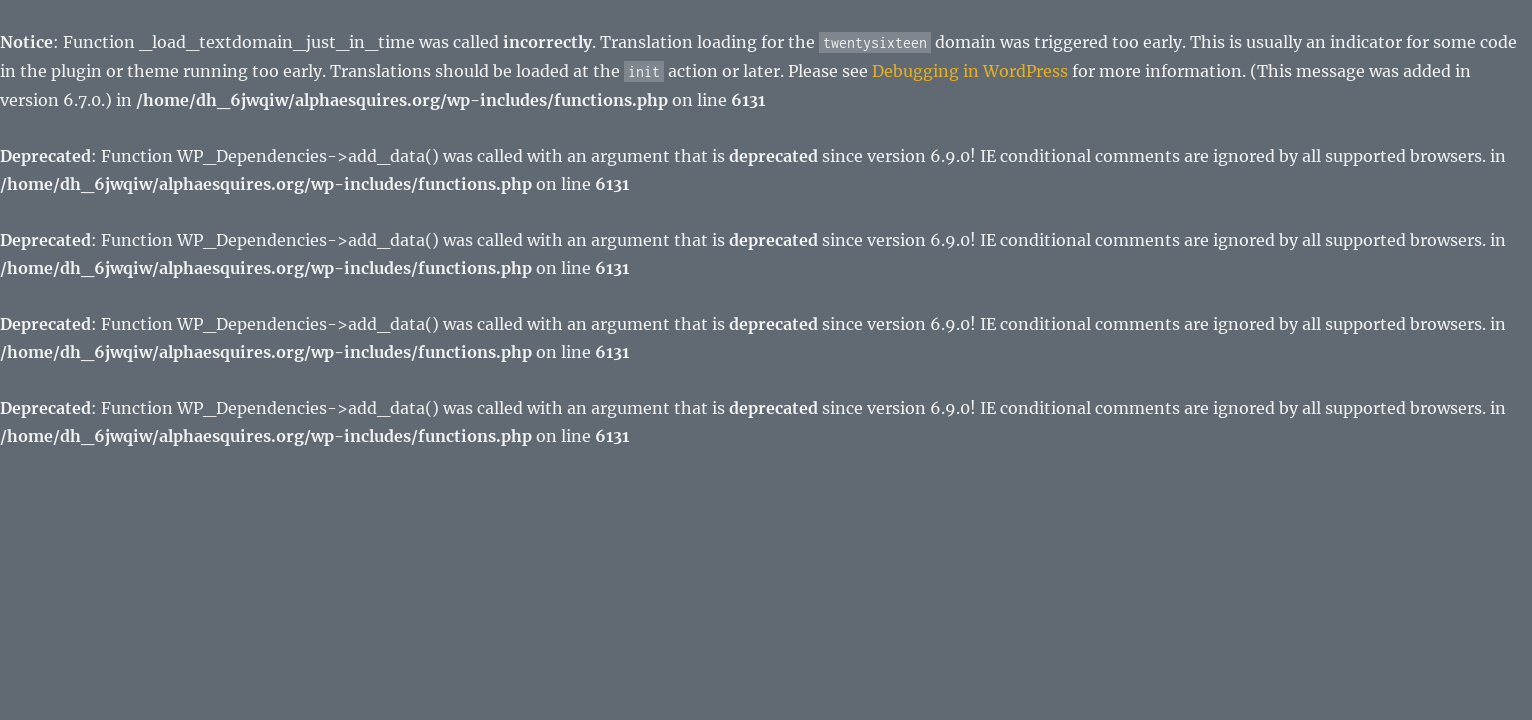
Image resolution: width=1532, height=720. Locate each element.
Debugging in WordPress (970, 71)
